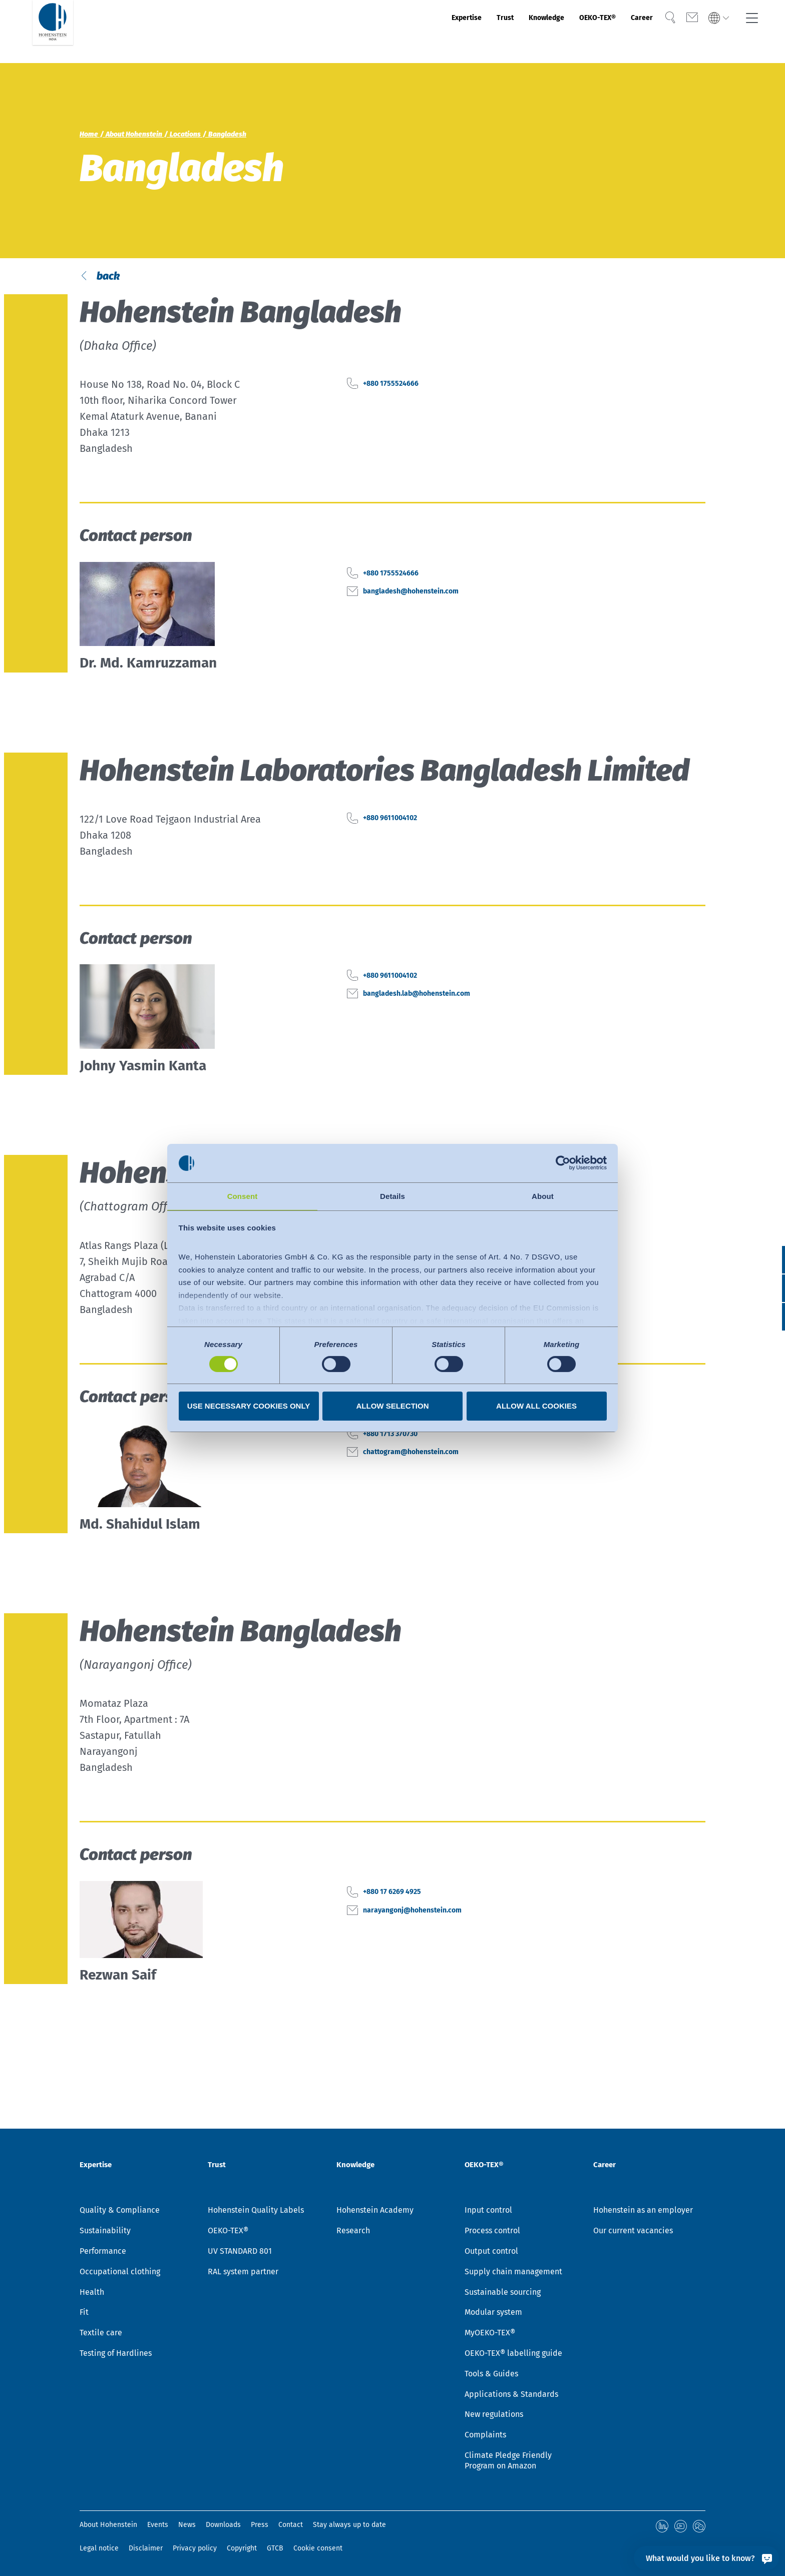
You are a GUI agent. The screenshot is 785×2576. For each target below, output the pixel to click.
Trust (451, 32)
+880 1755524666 (402, 424)
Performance (103, 2252)
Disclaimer (146, 2548)
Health (92, 2293)
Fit (84, 2313)
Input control (488, 2211)
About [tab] (543, 1195)
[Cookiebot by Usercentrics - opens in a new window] (563, 1162)
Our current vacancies (633, 2232)
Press (259, 2526)
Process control (492, 2232)
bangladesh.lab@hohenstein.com (441, 1034)
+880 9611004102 (402, 859)
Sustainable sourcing (503, 2293)
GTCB (275, 2548)
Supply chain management (513, 2273)
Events (157, 2526)
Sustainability (105, 2232)
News (187, 2526)
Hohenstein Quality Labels (256, 2211)
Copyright (242, 2548)
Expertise (403, 32)
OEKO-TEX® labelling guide (513, 2354)
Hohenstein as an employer (643, 2211)
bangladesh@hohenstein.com (432, 631)
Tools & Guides (491, 2375)
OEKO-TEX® (571, 32)
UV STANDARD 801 (240, 2252)
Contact (290, 2526)
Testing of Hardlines (116, 2354)
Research (353, 2232)
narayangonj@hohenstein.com (434, 1951)
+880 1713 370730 (402, 1474)
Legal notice (99, 2548)
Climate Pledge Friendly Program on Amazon (508, 2462)
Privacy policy (195, 2548)
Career (628, 32)
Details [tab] (392, 1195)
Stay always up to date (349, 2526)
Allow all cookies (536, 1406)
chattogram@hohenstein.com (432, 1492)
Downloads (223, 2526)
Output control (491, 2252)
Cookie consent (317, 2548)
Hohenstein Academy (375, 2211)
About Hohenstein (108, 2526)
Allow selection (392, 1406)
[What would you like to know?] (706, 2558)
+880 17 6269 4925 (404, 1932)
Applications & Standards (511, 2395)
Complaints (485, 2436)
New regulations (494, 2415)
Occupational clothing (120, 2273)
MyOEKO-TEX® (490, 2334)
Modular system (493, 2313)
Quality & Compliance (120, 2211)
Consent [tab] (242, 1195)
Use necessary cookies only (248, 1406)
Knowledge (504, 32)
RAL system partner (243, 2273)
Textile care (101, 2334)
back (119, 296)
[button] (767, 1317)
